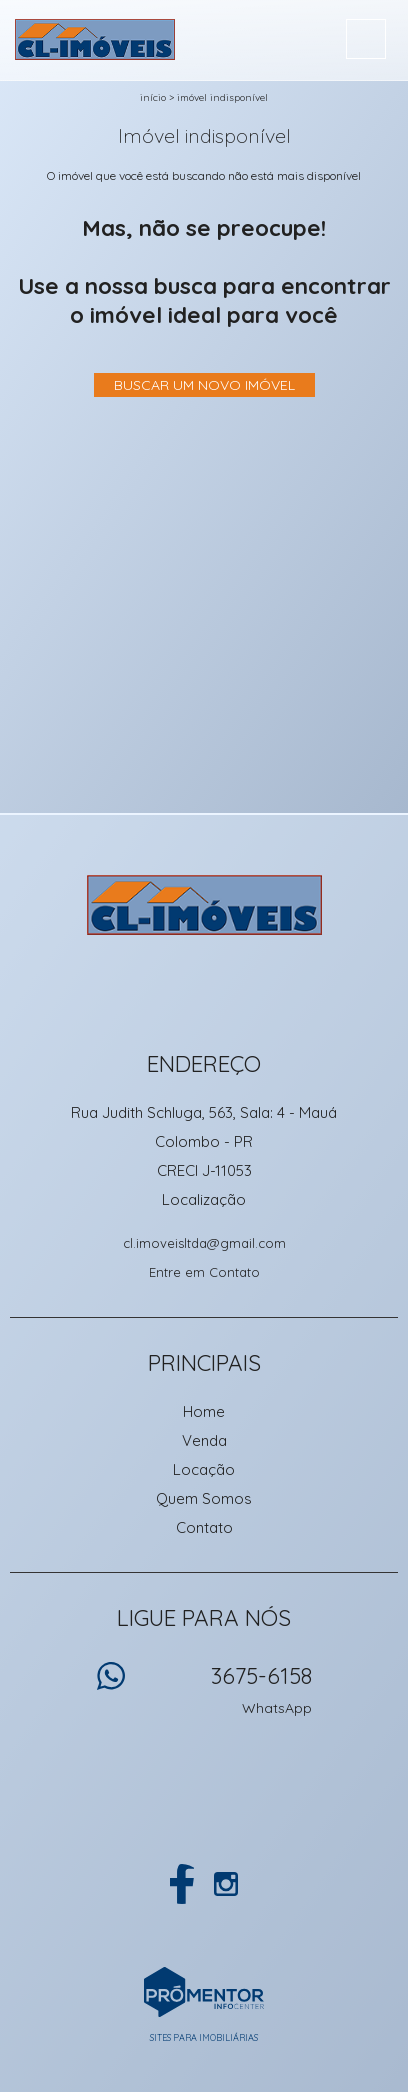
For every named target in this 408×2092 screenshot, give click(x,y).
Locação (204, 1469)
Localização (204, 1199)
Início (153, 97)
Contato (204, 1527)
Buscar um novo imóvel (204, 385)
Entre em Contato (204, 1272)
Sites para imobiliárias (204, 2037)
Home (204, 1411)
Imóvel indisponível (222, 97)
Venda (204, 1440)
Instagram (226, 1884)
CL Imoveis (204, 905)
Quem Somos (204, 1498)
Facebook (182, 1884)
